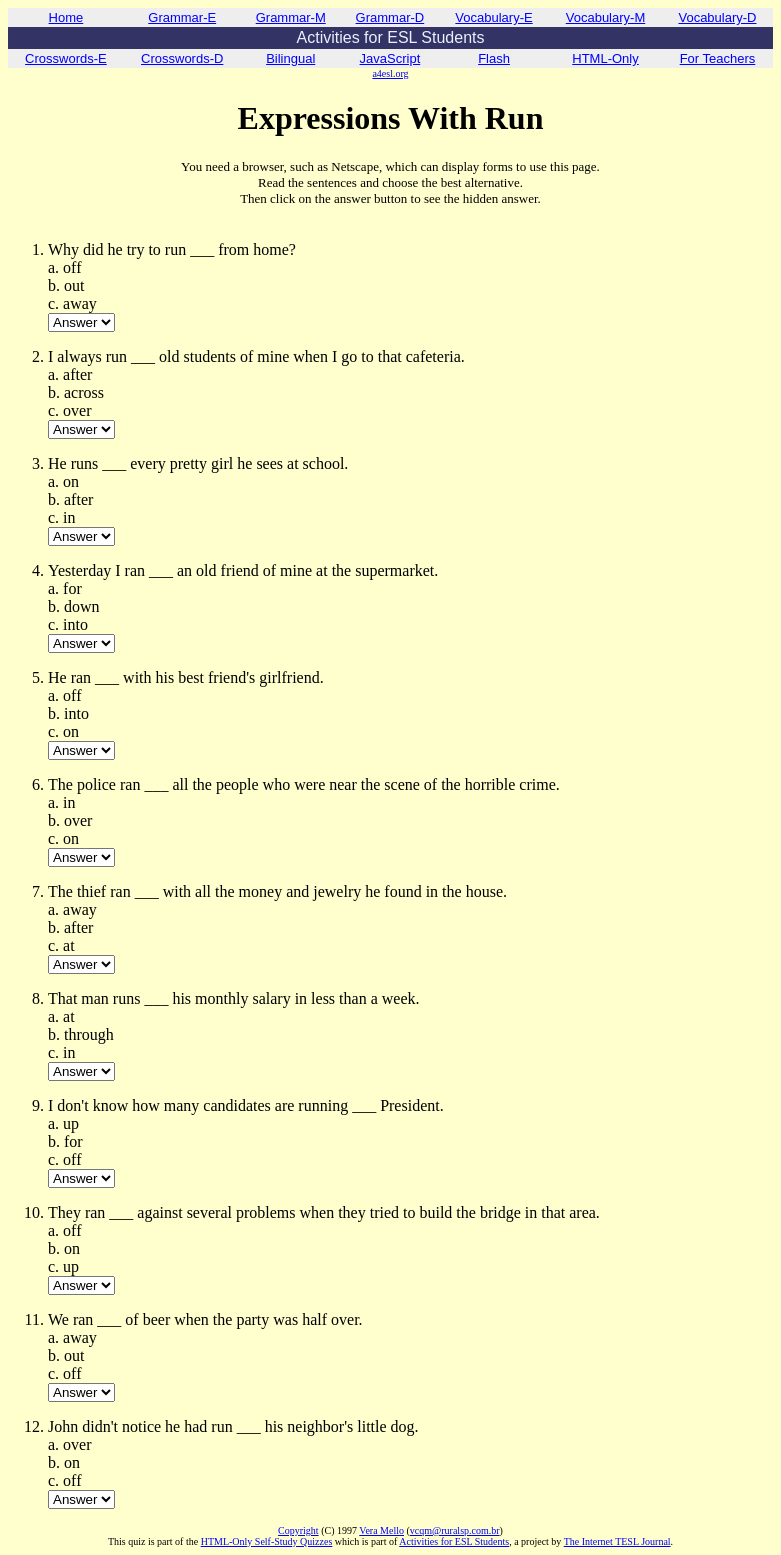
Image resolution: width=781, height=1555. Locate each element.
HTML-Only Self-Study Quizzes (267, 1541)
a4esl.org (390, 73)
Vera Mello (381, 1530)
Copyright (298, 1530)
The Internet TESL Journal (617, 1541)
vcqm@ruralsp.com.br (455, 1530)
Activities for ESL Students (454, 1541)
